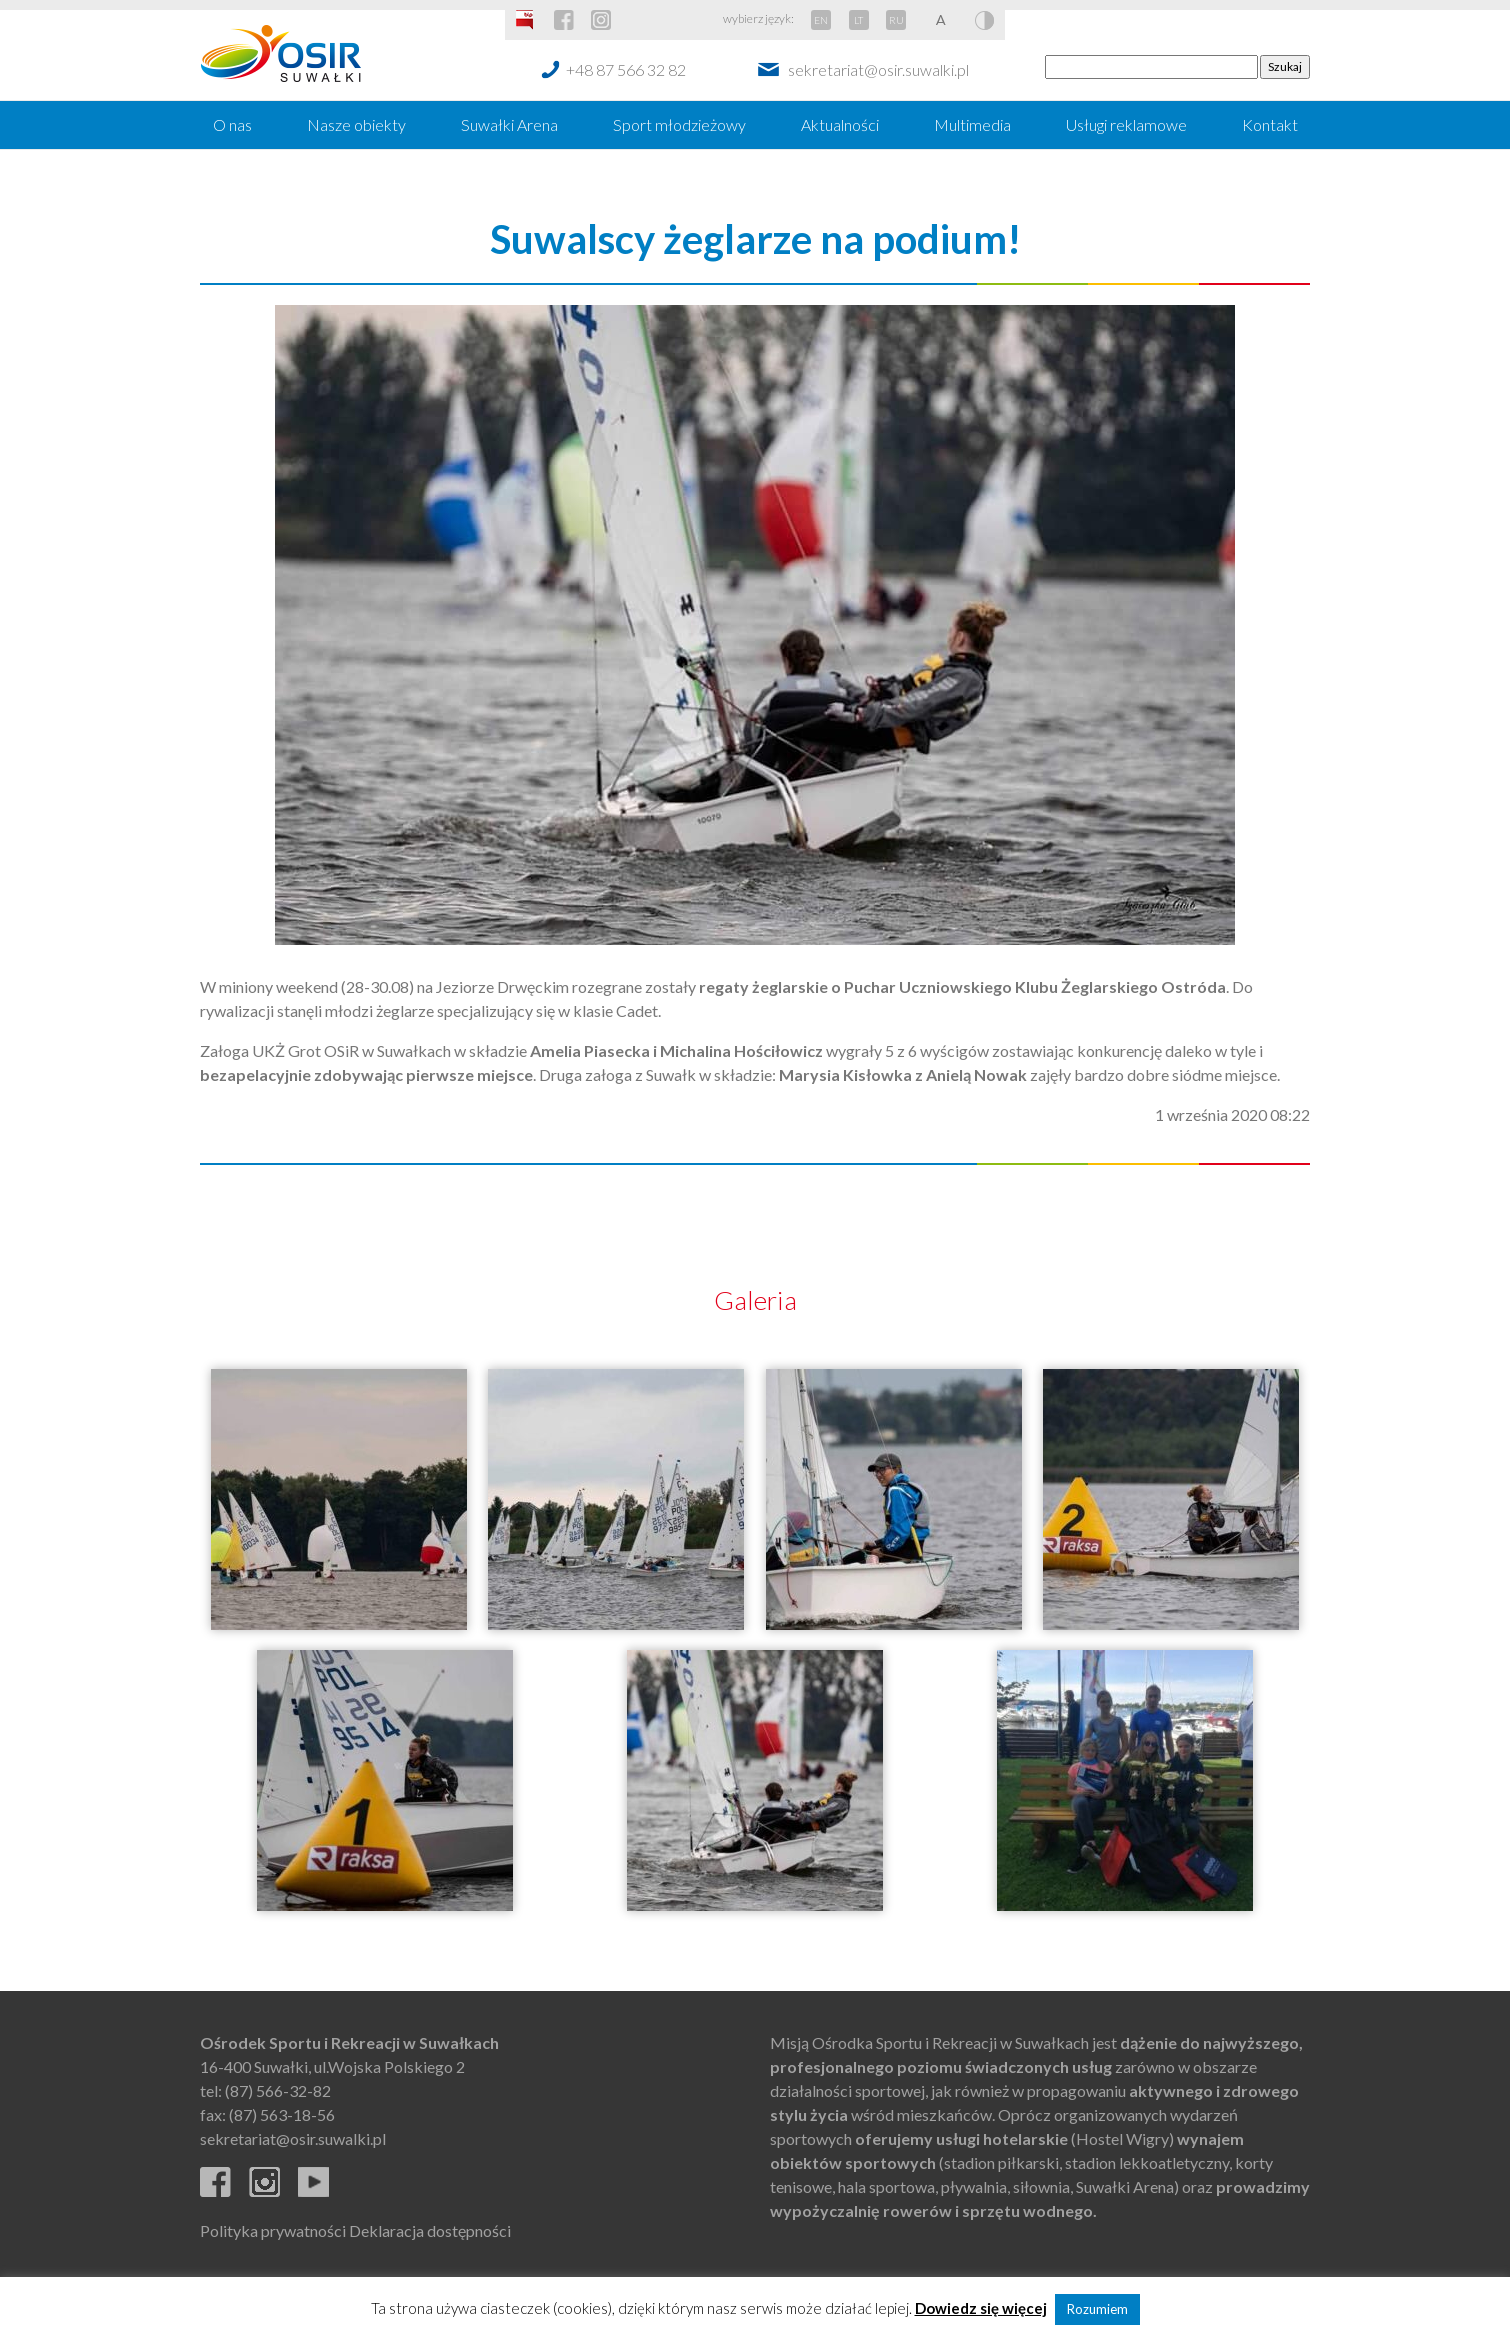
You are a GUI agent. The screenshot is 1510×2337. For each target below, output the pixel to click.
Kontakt (1270, 124)
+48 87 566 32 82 (626, 69)
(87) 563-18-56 (282, 2114)
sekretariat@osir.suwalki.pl (878, 69)
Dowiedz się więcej (981, 2308)
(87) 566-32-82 (278, 2090)
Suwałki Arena (509, 124)
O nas (232, 124)
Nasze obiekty (356, 124)
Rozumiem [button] (1097, 2309)
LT (858, 20)
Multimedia (972, 124)
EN (821, 20)
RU (896, 20)
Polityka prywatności (273, 2230)
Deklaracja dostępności (430, 2230)
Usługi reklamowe (1126, 124)
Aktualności (840, 124)
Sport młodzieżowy (679, 124)
